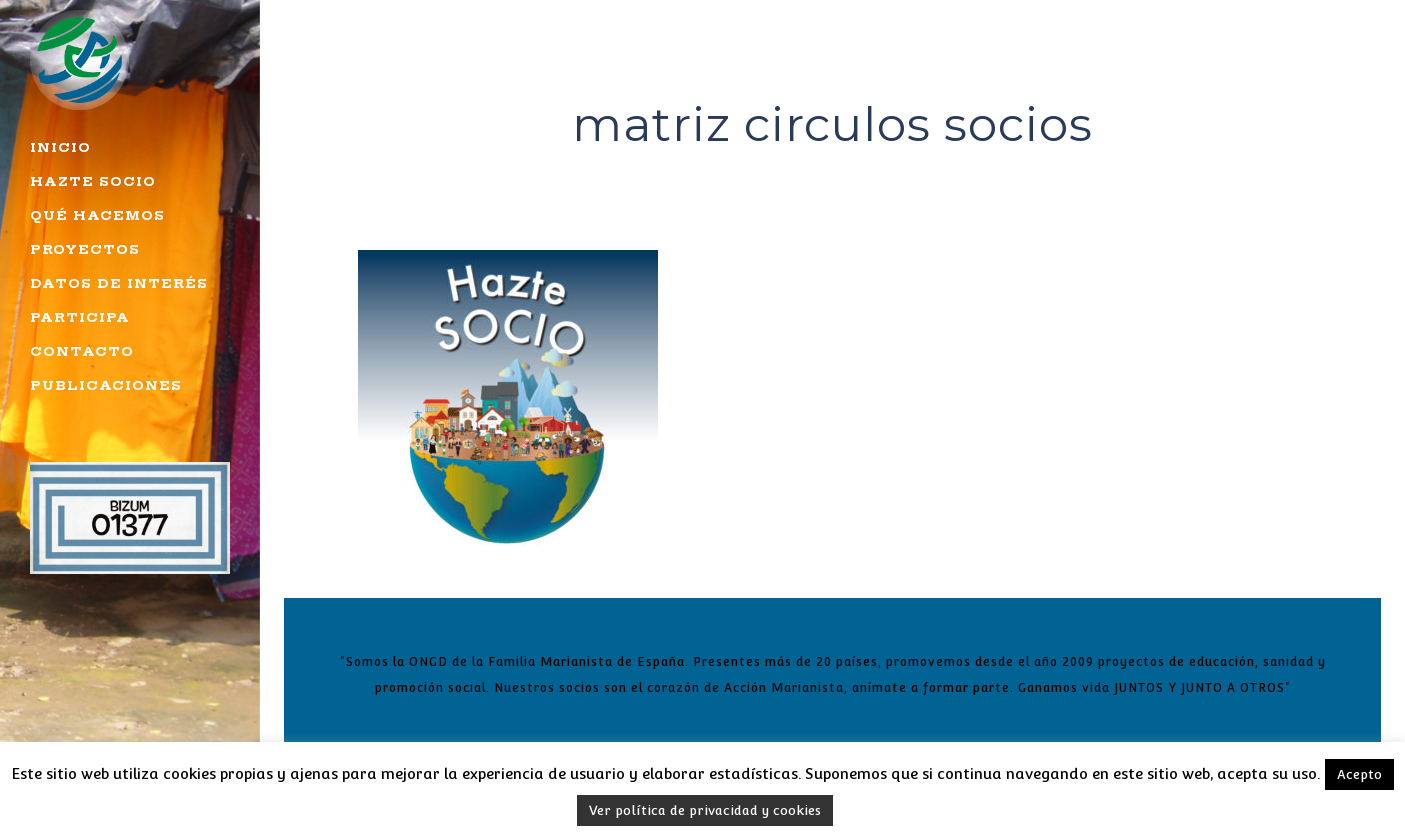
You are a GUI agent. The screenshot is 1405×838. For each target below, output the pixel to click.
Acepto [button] (1359, 774)
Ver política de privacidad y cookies (705, 810)
